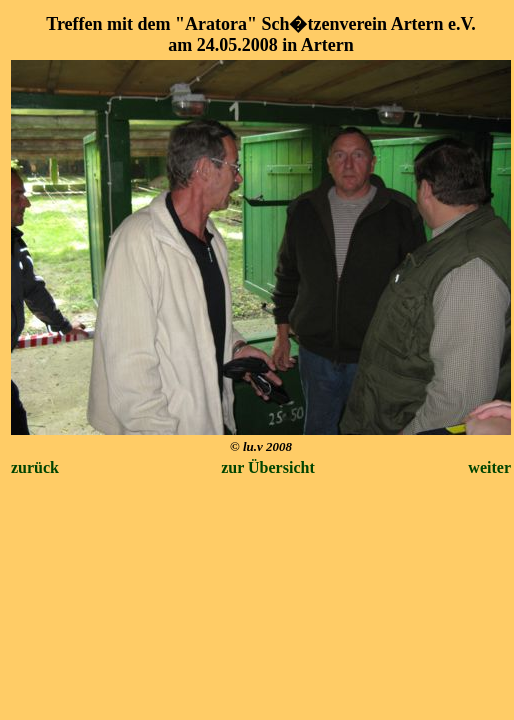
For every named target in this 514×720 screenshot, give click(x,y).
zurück (35, 467)
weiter (489, 467)
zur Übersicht (267, 467)
